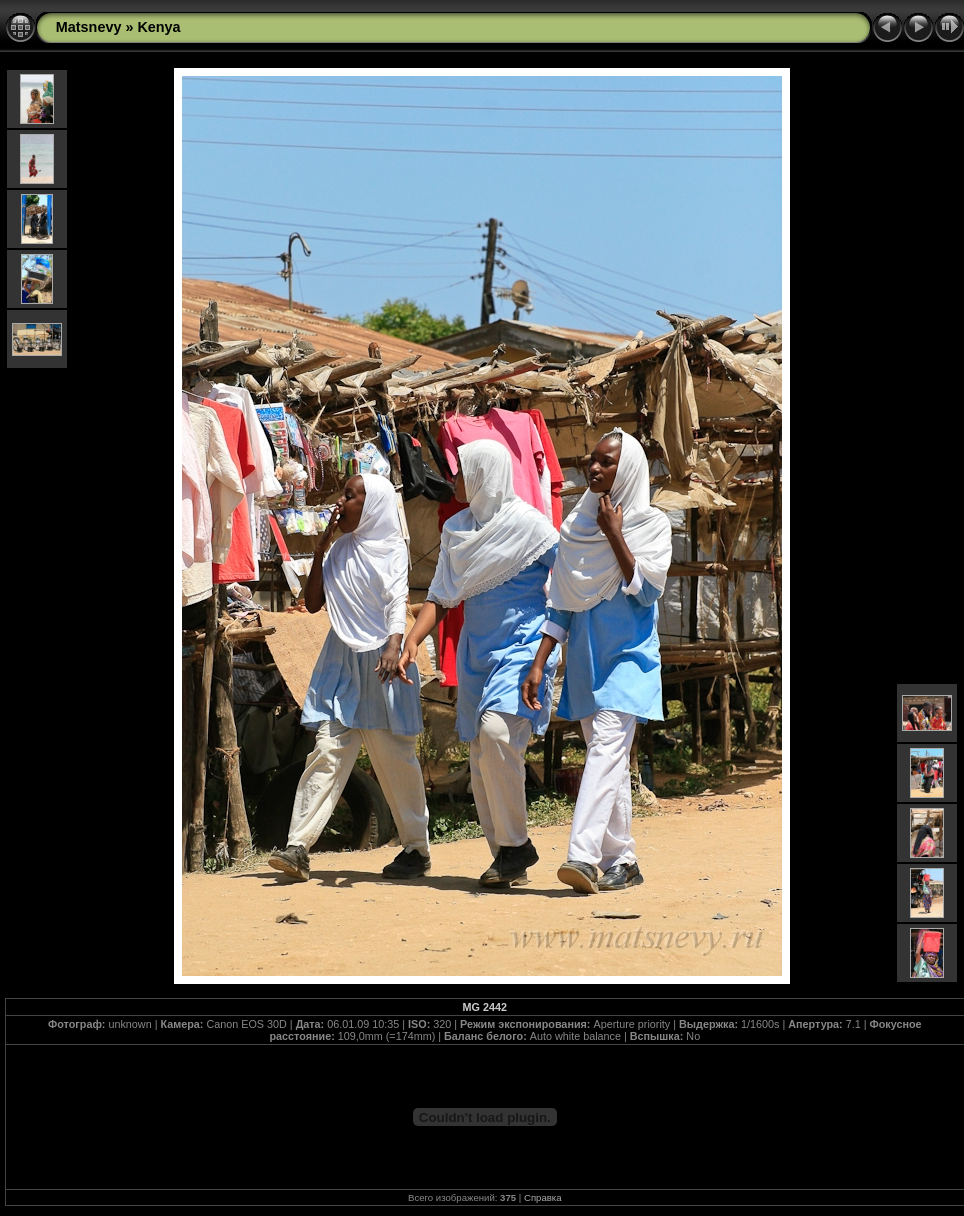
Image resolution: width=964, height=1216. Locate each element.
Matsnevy (89, 27)
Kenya (158, 27)
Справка (543, 1197)
